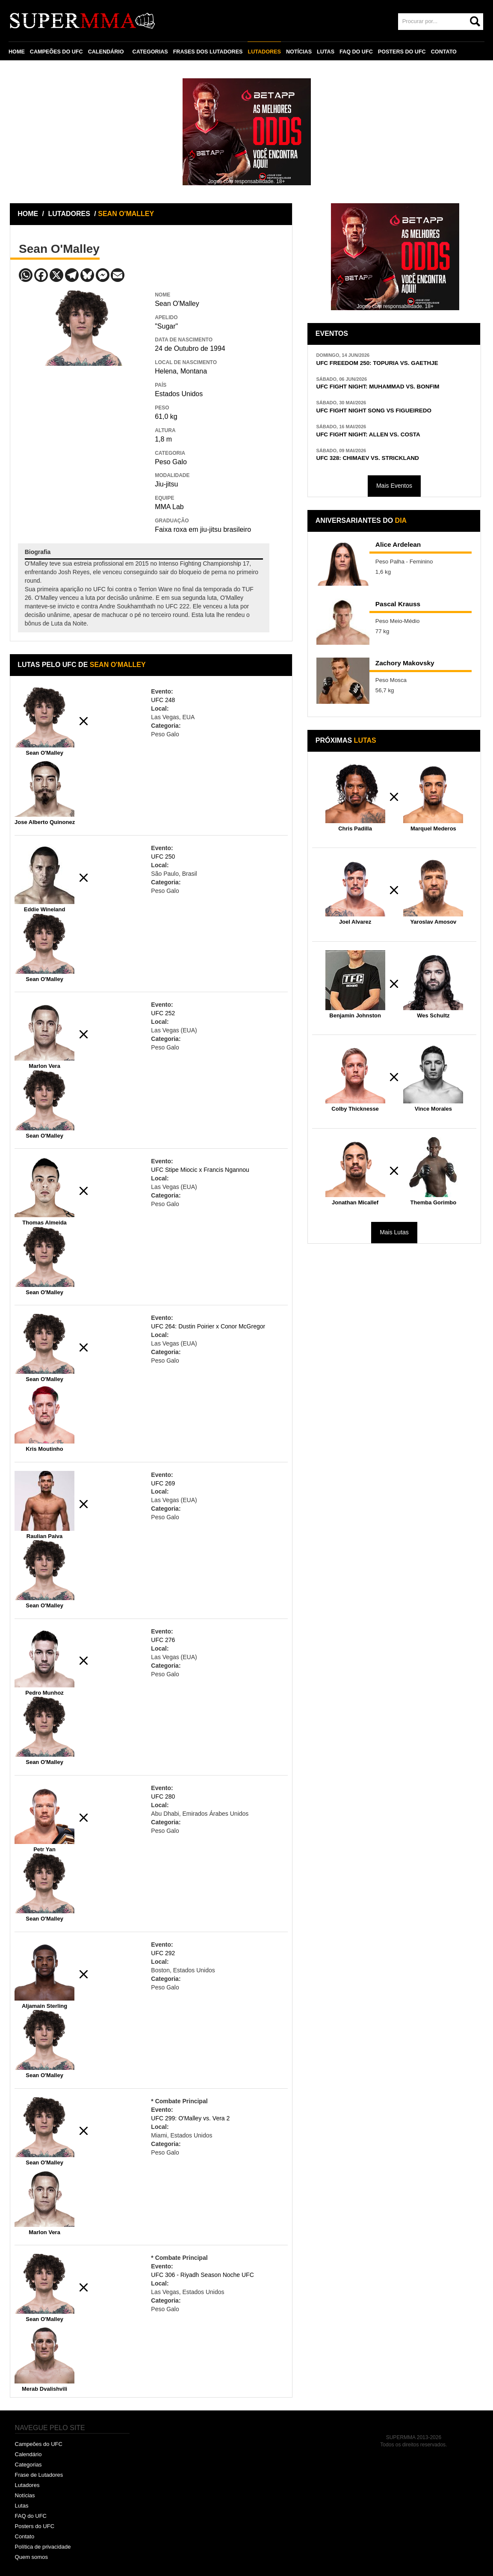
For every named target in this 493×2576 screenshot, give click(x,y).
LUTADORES (264, 52)
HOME (17, 52)
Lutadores (27, 2485)
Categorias (28, 2464)
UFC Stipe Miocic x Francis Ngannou (200, 1169)
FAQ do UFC (31, 2516)
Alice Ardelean (398, 544)
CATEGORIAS (150, 52)
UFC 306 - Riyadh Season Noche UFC (202, 2274)
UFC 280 (163, 1796)
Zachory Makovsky (404, 663)
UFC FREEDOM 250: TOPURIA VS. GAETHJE (377, 363)
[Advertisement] (82, 427)
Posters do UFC (34, 2526)
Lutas (22, 2505)
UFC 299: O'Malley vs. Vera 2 (190, 2118)
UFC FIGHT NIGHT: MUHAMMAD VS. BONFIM (377, 386)
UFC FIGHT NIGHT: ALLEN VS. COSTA (368, 434)
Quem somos (31, 2557)
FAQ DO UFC (356, 52)
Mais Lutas (394, 1232)
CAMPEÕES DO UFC (56, 52)
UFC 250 (163, 856)
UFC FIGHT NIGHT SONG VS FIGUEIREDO (373, 410)
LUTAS (325, 52)
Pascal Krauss (397, 604)
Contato (25, 2536)
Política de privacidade (43, 2546)
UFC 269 (163, 1483)
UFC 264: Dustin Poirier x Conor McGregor (208, 1326)
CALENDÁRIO (106, 52)
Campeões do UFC (38, 2444)
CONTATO (444, 52)
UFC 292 (163, 1953)
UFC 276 (163, 1639)
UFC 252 (163, 1013)
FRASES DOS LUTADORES (208, 52)
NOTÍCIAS (299, 52)
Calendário (28, 2454)
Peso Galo (171, 461)
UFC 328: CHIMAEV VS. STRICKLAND (367, 458)
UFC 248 (163, 700)
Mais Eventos (394, 485)
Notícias (25, 2495)
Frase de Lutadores (39, 2475)
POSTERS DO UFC (402, 52)
